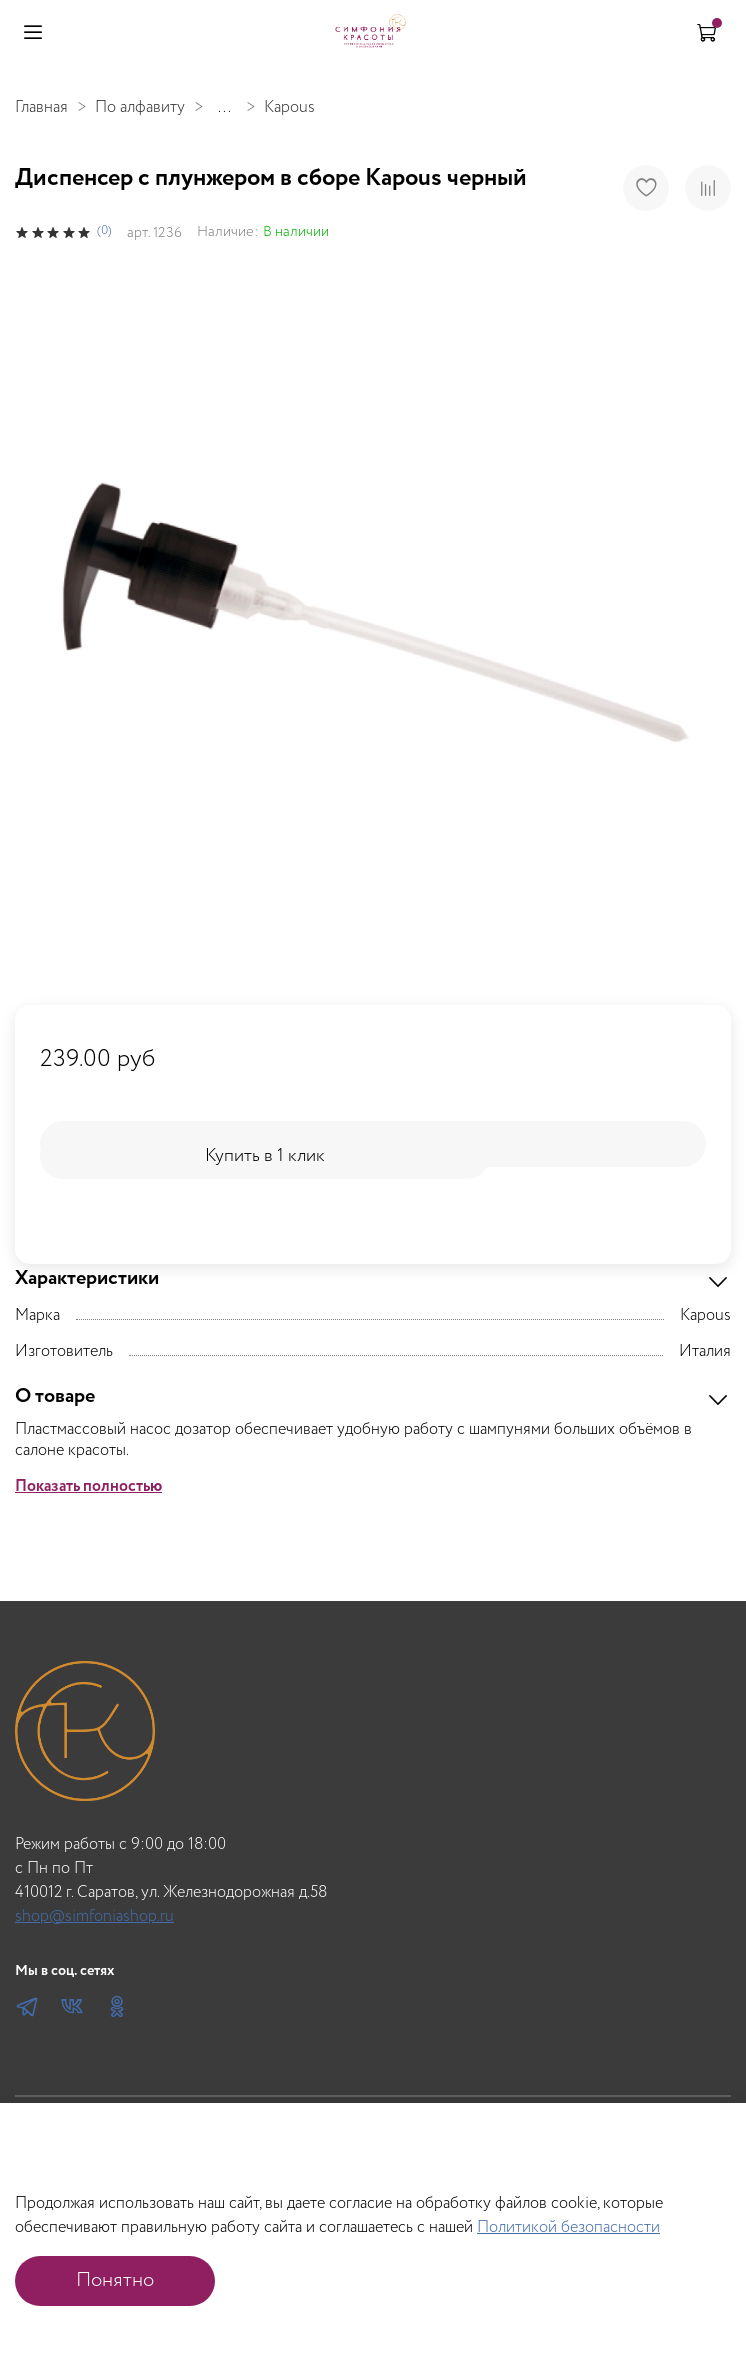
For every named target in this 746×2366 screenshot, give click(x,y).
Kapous (289, 107)
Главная (41, 107)
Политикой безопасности (568, 2227)
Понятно (115, 2280)
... (224, 108)
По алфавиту (140, 107)
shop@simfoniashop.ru (94, 1916)
